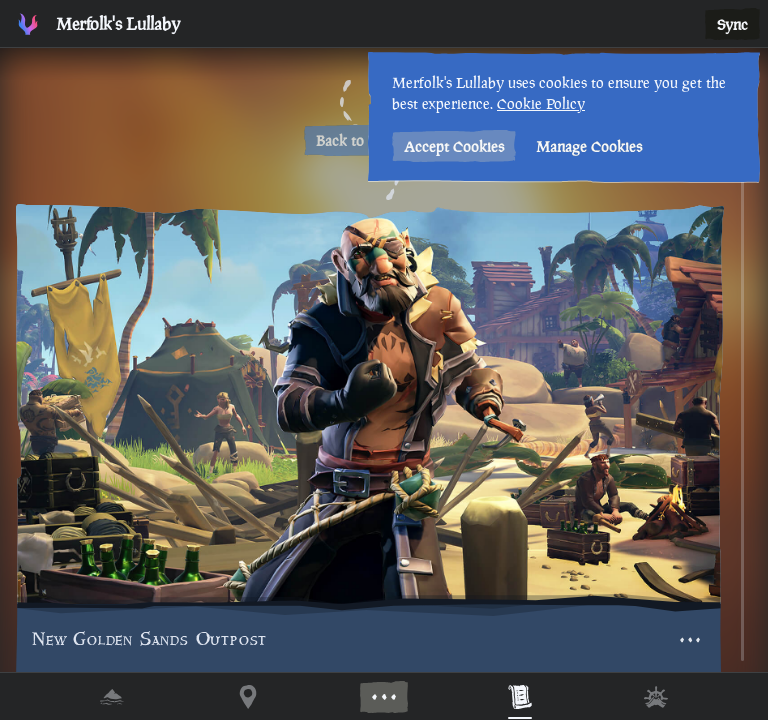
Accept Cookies (454, 146)
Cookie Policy (541, 103)
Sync (732, 24)
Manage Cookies (589, 146)
